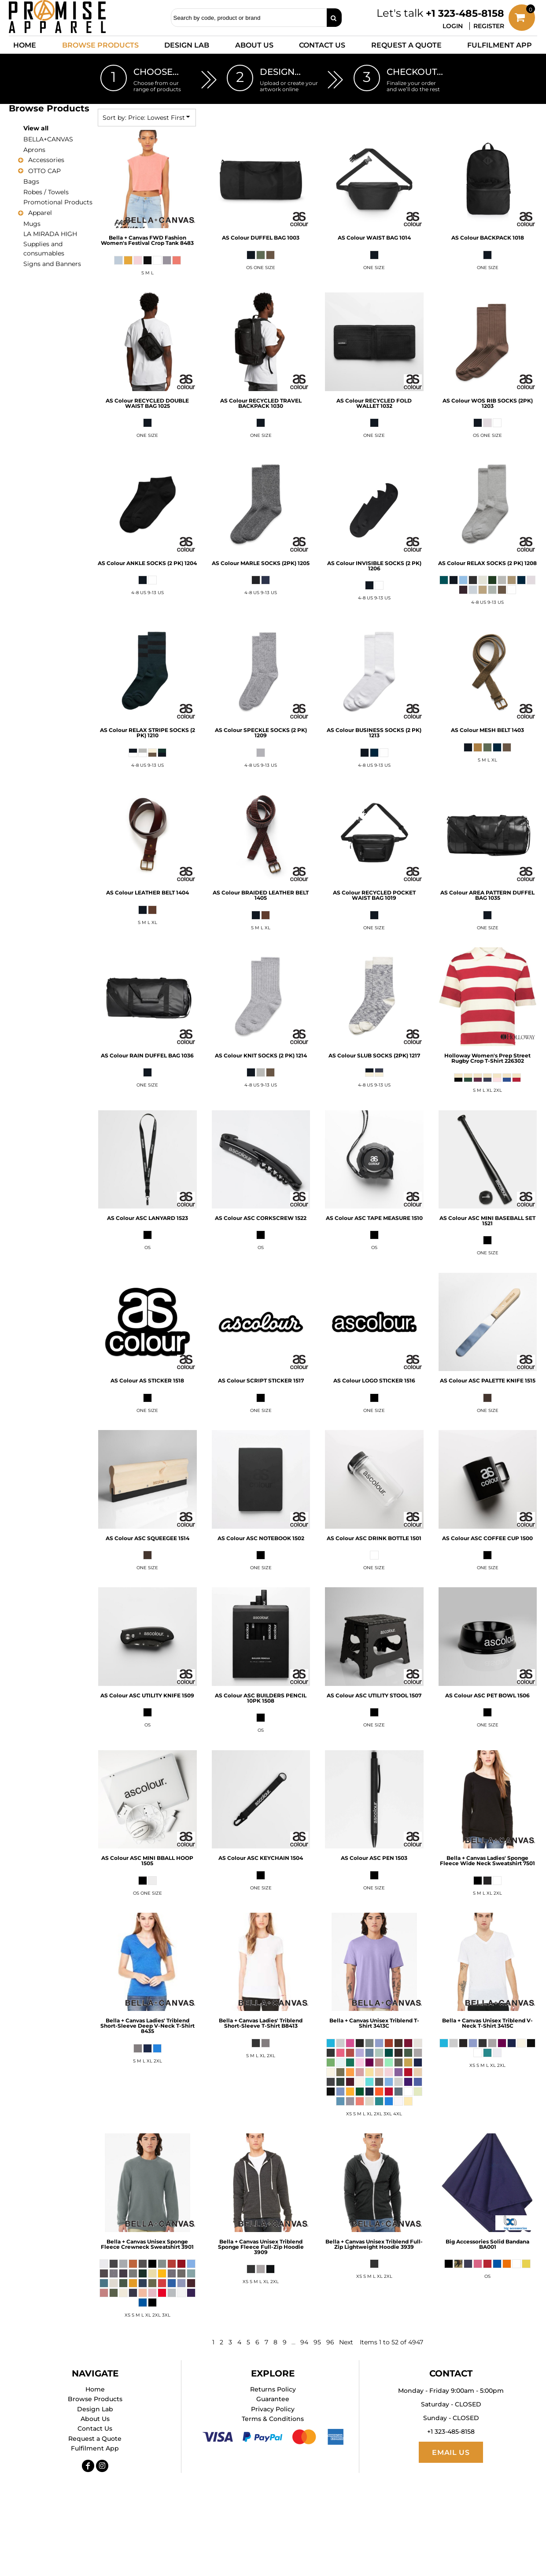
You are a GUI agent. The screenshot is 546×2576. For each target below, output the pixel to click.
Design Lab (95, 2409)
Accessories (46, 160)
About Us (95, 2419)
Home (95, 2389)
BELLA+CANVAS (48, 139)
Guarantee (272, 2399)
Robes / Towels (46, 192)
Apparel (40, 213)
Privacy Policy (273, 2409)
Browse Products (95, 2399)
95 (317, 2342)
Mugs (32, 224)
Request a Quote (95, 2439)
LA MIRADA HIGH (50, 234)
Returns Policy (273, 2389)
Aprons (34, 150)
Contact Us (94, 2428)
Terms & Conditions (273, 2419)
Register (488, 26)
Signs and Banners (52, 264)
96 (330, 2342)
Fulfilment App (95, 2448)
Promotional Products (57, 202)
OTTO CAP (44, 171)
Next (346, 2342)
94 (304, 2342)
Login (453, 26)
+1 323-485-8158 (465, 13)
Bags (31, 181)
